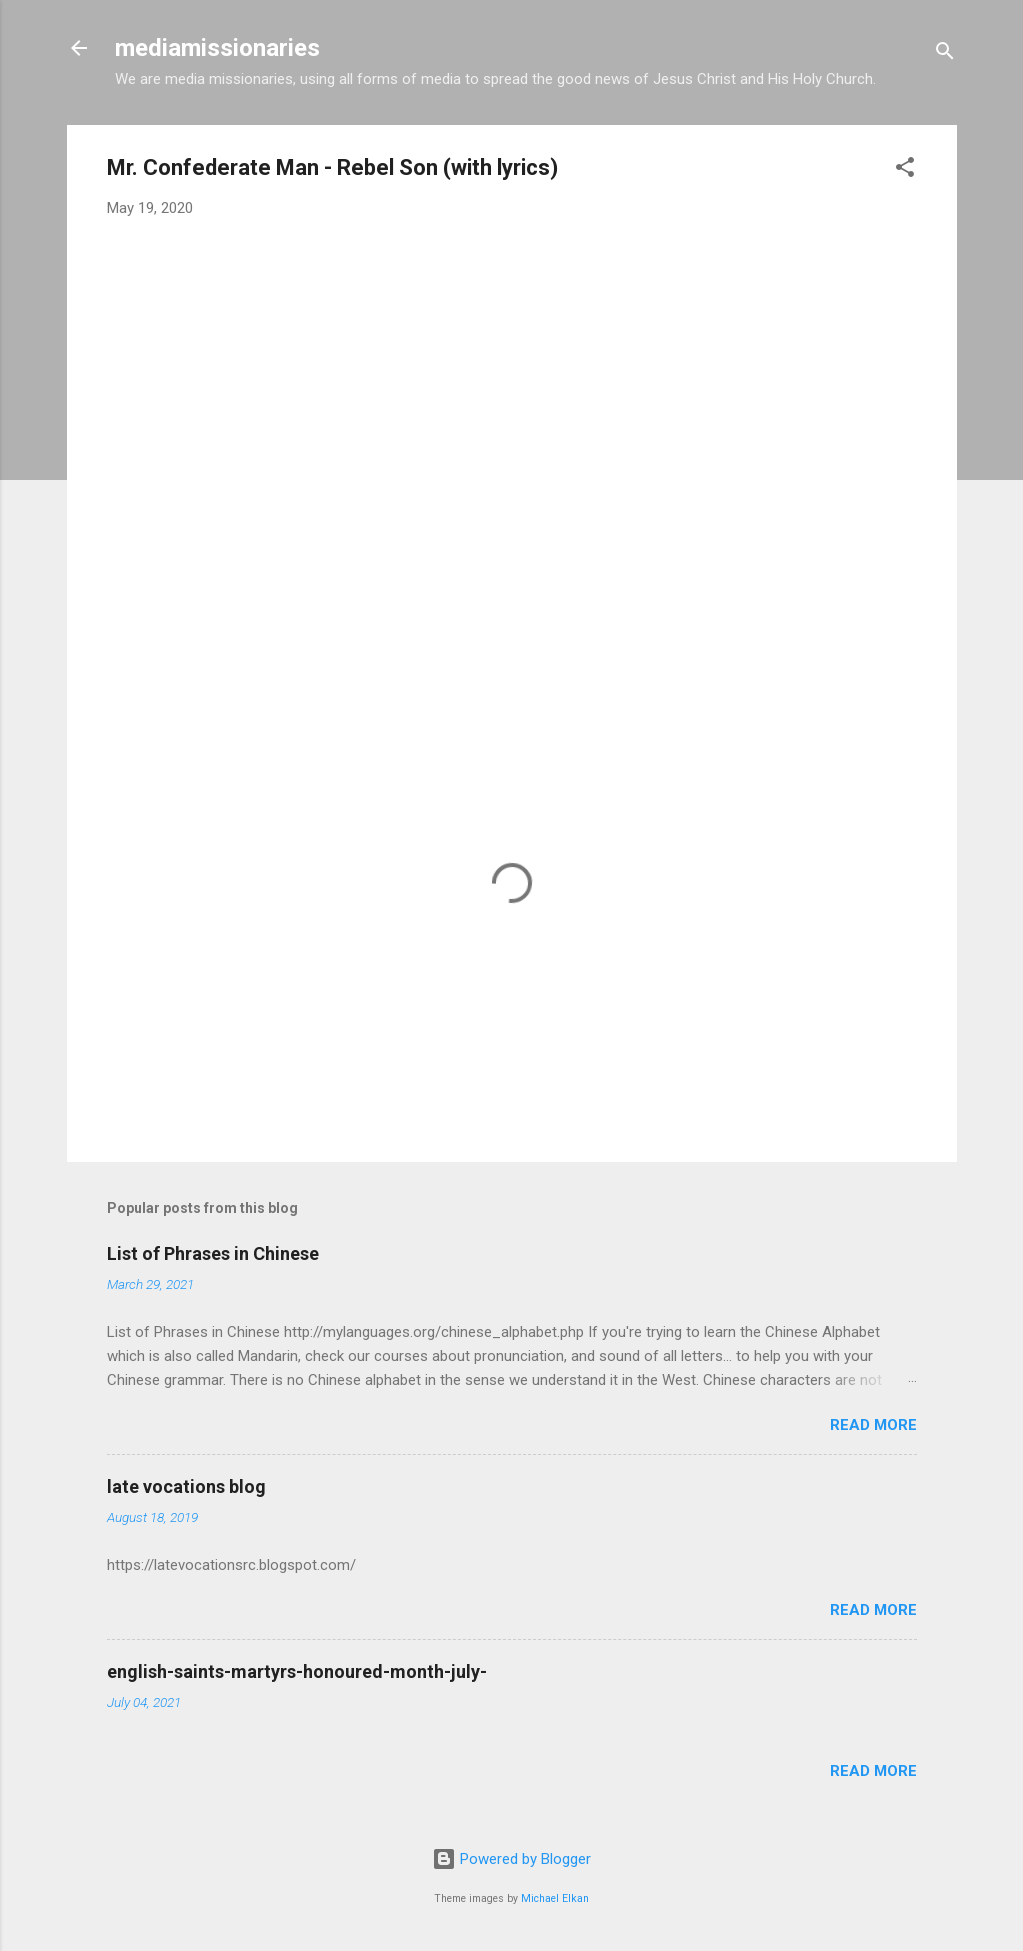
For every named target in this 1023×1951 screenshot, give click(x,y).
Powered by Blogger (511, 1859)
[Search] (945, 54)
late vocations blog (186, 1486)
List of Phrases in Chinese (213, 1253)
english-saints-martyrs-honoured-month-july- (297, 1671)
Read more (873, 1425)
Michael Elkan (555, 1898)
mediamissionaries (217, 48)
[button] (905, 170)
